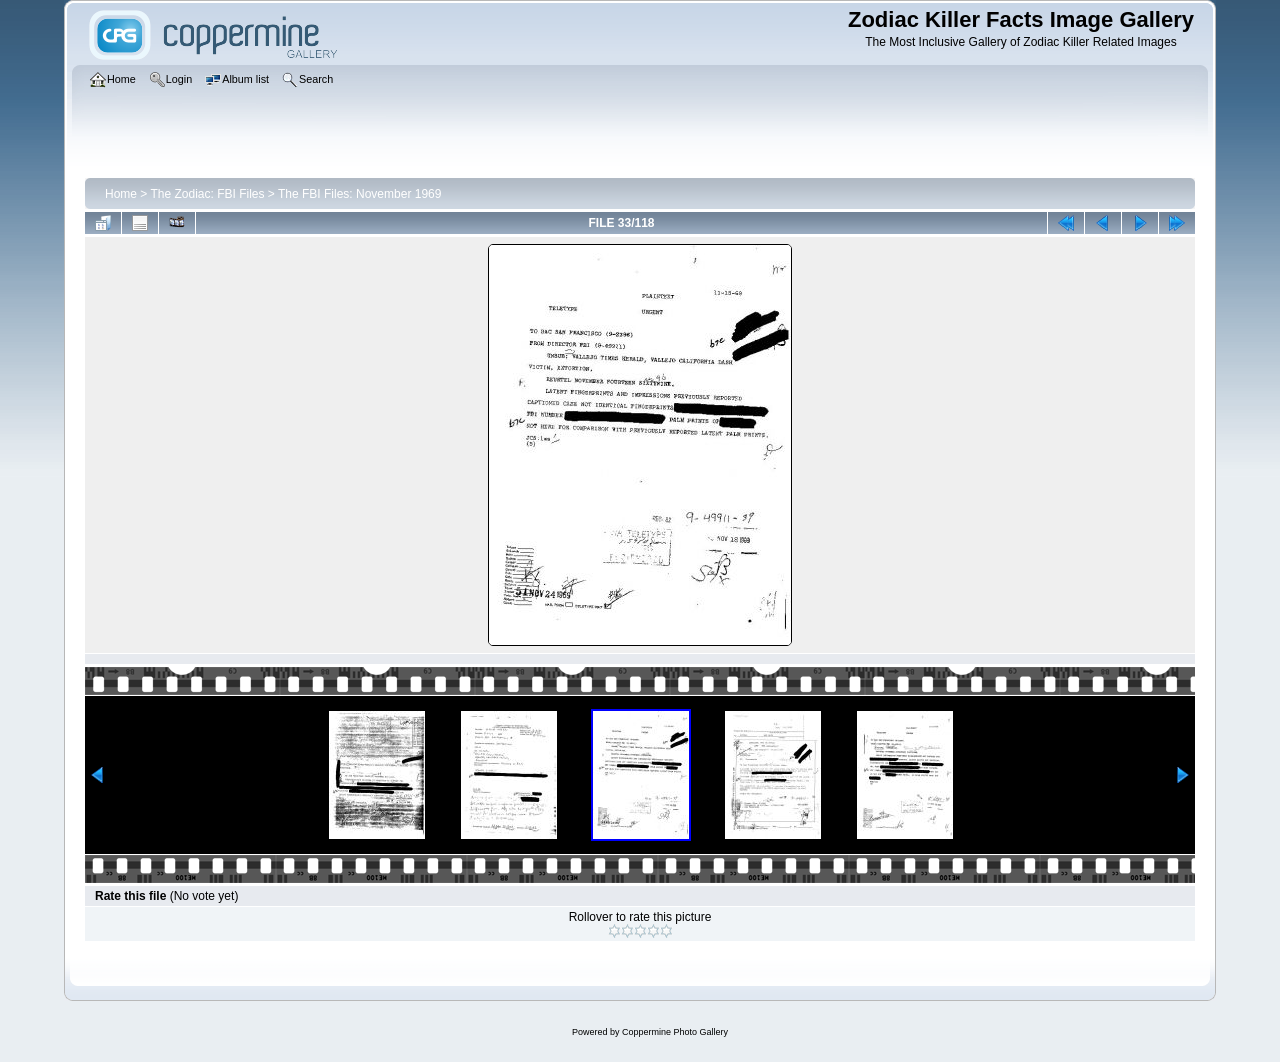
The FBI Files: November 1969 (359, 194)
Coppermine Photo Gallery (675, 1032)
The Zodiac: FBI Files (207, 194)
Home (121, 194)
